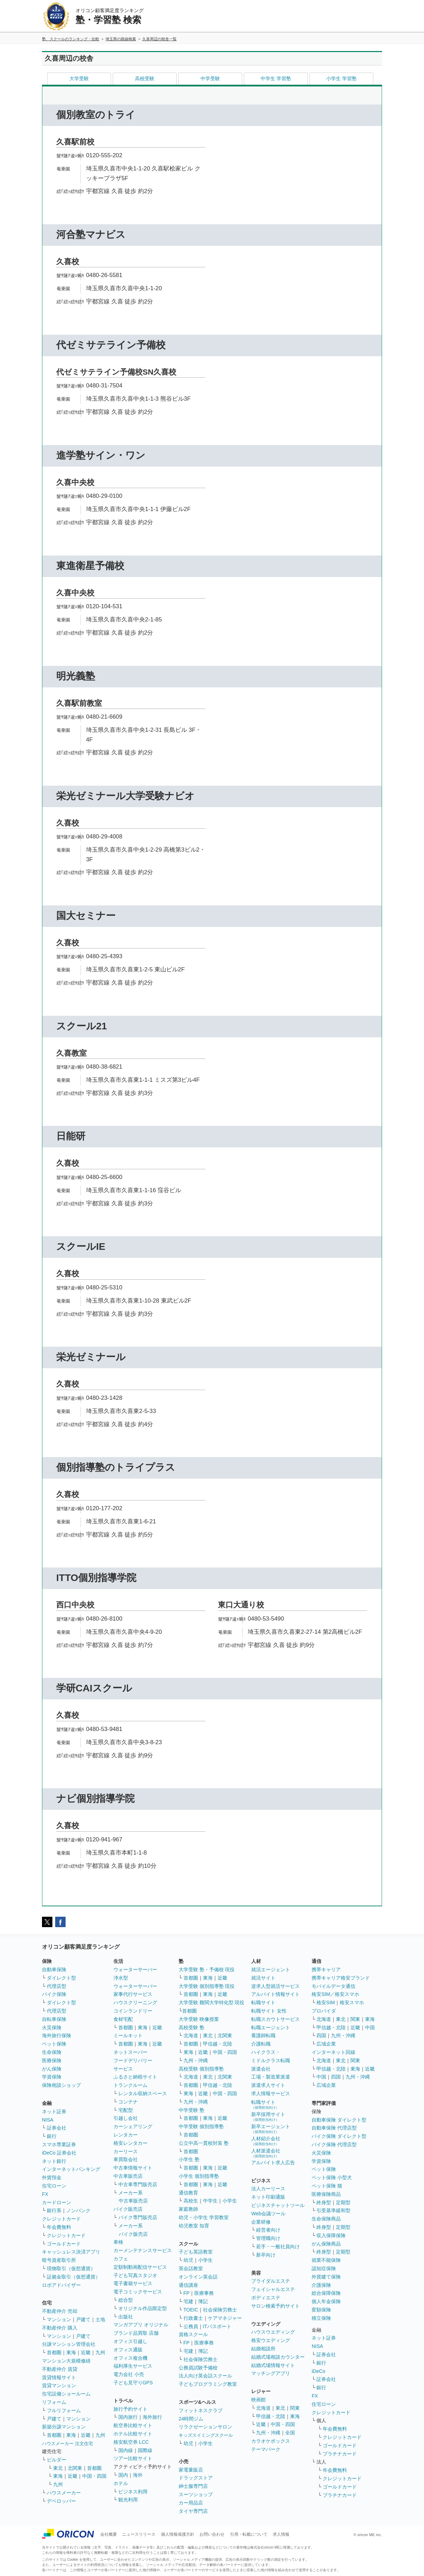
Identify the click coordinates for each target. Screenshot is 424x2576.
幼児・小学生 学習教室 (204, 2217)
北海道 (191, 2035)
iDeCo (318, 2371)
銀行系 (54, 2210)
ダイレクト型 (61, 1978)
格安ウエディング (270, 2340)
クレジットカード (61, 2219)
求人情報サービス (270, 2093)
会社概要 (108, 2534)
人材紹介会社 (265, 2141)
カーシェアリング (132, 2126)
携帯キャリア (326, 1969)
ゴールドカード (64, 2244)
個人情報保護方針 (177, 2534)
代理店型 (56, 1986)
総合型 (125, 2300)
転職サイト (263, 2002)
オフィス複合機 (130, 2358)
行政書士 (193, 2318)
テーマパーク (265, 2449)
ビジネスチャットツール (278, 2205)
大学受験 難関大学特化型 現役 (212, 2002)
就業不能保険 (326, 2260)
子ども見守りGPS (133, 2382)
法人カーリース (268, 2188)
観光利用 (128, 2499)
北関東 (75, 2468)
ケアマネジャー (225, 2318)
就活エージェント (270, 1969)
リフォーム (54, 2402)
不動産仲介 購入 (59, 2328)
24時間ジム (191, 2419)
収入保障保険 (331, 2235)
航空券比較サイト (132, 2425)
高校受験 (144, 78)
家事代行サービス (132, 1994)
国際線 (145, 2450)
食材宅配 (123, 2019)
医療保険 (51, 2060)
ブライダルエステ (270, 2281)
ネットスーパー (130, 2052)
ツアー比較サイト (132, 2458)
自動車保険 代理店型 (334, 2128)
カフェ (120, 2258)
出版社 (125, 2316)
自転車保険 (54, 2019)
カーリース (125, 2151)
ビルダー (56, 2459)
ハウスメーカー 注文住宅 (67, 2443)
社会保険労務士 (220, 2309)
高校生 (191, 2200)
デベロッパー (61, 2501)
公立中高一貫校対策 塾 (204, 2143)
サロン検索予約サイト (275, 2306)
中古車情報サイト (132, 2168)
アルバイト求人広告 (273, 2162)
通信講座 (188, 2285)
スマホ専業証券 (59, 2144)
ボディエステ (265, 2297)
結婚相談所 (263, 2348)
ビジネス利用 (132, 2491)
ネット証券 (54, 2111)
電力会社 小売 (128, 2374)
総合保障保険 (326, 2293)
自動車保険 (54, 1969)
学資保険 (51, 2077)
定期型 (343, 2202)
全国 (290, 2432)
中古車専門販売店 (137, 2184)
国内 (123, 2475)
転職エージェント (270, 2027)
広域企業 (326, 2044)
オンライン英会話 (198, 2277)
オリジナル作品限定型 (142, 2308)
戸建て (83, 2319)
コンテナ (128, 2102)
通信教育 (188, 2193)
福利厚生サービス (132, 2366)
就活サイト (263, 1978)
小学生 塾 (189, 2159)
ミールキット (128, 2035)
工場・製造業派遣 (270, 2077)
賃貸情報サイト (59, 2377)
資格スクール (193, 2334)
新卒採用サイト (268, 2116)
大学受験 (79, 78)
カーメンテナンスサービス (142, 2250)
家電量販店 (191, 2470)
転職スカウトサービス (275, 2019)
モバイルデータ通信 (333, 1986)
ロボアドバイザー (61, 2285)
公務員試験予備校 (198, 2367)
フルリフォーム (64, 2410)
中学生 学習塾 (276, 78)
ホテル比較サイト (132, 2433)
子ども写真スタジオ (135, 2275)
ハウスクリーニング (135, 2002)
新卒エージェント (270, 2129)
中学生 (210, 2200)
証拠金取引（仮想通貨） (73, 2277)
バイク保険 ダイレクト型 (339, 2136)
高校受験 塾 (191, 2027)
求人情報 (281, 2534)
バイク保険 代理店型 (334, 2144)
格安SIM (325, 2002)
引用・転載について (249, 2534)
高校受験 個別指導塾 (201, 2069)
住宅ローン (54, 2186)
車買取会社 (125, 2159)
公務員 (191, 2326)
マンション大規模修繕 (66, 2361)
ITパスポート (217, 2326)
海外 (138, 2475)
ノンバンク (78, 2210)
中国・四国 (94, 2476)
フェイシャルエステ (273, 2289)
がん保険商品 (326, 2244)
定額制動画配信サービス (140, 2267)
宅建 (188, 2301)
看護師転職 (263, 2035)
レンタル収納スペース (142, 2093)
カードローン (56, 2202)
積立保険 (321, 2318)
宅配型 (125, 2110)
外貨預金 (51, 2177)
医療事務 (204, 2293)
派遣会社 (261, 2069)
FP (187, 2293)
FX (45, 2194)
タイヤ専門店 (193, 2511)
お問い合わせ (212, 2534)
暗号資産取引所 (59, 2260)
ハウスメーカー (64, 2492)
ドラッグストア (196, 2478)
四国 (321, 2035)
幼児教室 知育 (194, 2225)
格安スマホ (352, 2002)
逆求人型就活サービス (275, 1986)
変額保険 (321, 2309)
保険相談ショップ (61, 2085)
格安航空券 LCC (131, 2442)
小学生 (229, 2200)
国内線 (125, 2450)
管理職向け (268, 2238)
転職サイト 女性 (269, 2011)
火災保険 (51, 2027)
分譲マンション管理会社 (68, 2344)
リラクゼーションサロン (205, 2426)
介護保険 (321, 2285)
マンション (59, 2319)
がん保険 (51, 2069)
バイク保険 (54, 1994)
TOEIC (191, 2309)
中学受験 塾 (191, 2110)
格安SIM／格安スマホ (335, 1994)
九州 (100, 2352)
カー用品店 (191, 2503)
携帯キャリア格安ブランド (341, 1978)
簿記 (203, 2301)
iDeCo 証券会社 (59, 2153)
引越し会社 (125, 2118)
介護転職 (261, 2044)
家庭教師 (188, 2209)
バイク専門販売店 (137, 2217)
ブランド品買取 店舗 (136, 2333)
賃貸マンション (59, 2385)
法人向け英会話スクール (205, 2375)
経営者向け (268, 2230)
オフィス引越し (130, 2341)
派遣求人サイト (268, 2085)
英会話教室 (191, 2268)
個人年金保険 (326, 2301)
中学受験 (210, 78)
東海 (71, 2352)
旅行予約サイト (130, 2409)
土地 (100, 2319)
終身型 (323, 2202)
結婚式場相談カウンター (278, 2357)
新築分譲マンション (64, 2426)
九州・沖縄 (196, 2060)
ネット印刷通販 (268, 2197)
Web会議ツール (268, 2213)
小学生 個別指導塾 (199, 2176)
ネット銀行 (54, 2161)
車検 (118, 2242)
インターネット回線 (333, 2052)
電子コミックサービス (137, 2291)
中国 (370, 2027)
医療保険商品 (326, 2194)
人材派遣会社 (265, 2153)
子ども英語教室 (196, 2252)
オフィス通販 (128, 2349)
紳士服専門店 (193, 2486)
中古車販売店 (128, 2176)
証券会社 (56, 2128)
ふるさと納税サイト (135, 2077)
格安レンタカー (130, 2143)
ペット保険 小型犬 (332, 2177)
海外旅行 (152, 2417)
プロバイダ (324, 2011)
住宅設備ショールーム (66, 2394)
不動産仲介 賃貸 (59, 2369)
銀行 (52, 2136)
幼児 (188, 2260)
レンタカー (125, 2135)
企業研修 (261, 2222)
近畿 (86, 2352)
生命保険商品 (326, 2219)
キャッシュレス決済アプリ (71, 2252)
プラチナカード (340, 2454)
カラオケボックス (270, 2441)
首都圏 (54, 2352)
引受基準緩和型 (333, 2210)
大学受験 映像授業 (199, 2019)
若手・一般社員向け (278, 2246)
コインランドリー (132, 2011)
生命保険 (51, 2052)
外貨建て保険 (326, 2277)
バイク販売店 (128, 2209)
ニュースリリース (138, 2534)
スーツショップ (196, 2494)
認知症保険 (324, 2268)
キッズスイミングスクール (206, 2435)
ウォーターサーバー (135, 1969)
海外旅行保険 (56, 2035)
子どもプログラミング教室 (208, 2384)
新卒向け (265, 2255)
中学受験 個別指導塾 (201, 2126)
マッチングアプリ (270, 2373)
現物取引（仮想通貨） (71, 2268)
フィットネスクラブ (200, 2410)
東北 (58, 2468)
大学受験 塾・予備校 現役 (207, 1969)
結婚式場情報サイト (273, 2365)
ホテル (120, 2483)
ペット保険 (54, 2044)
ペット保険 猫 (327, 2186)
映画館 (258, 2399)
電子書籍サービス (132, 2283)
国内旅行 (128, 2417)
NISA (47, 2120)
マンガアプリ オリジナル (140, 2324)
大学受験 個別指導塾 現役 (207, 1986)
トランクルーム (130, 2085)
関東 (295, 2408)
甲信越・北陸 (217, 2044)
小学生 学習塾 (341, 78)
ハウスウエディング (273, 2332)
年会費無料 (59, 2227)
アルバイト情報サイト (275, 1994)
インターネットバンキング (71, 2169)
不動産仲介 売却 (59, 2311)
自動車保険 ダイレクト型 (339, 2120)
